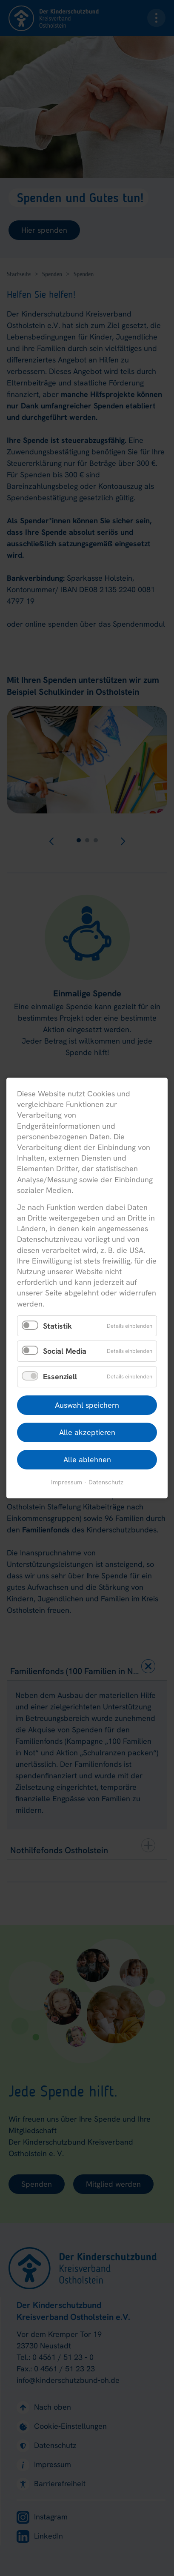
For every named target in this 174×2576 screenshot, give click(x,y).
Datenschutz (105, 1482)
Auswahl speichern (87, 1405)
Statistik (57, 1326)
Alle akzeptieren (87, 1432)
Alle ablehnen (87, 1459)
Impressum (66, 1482)
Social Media (64, 1351)
